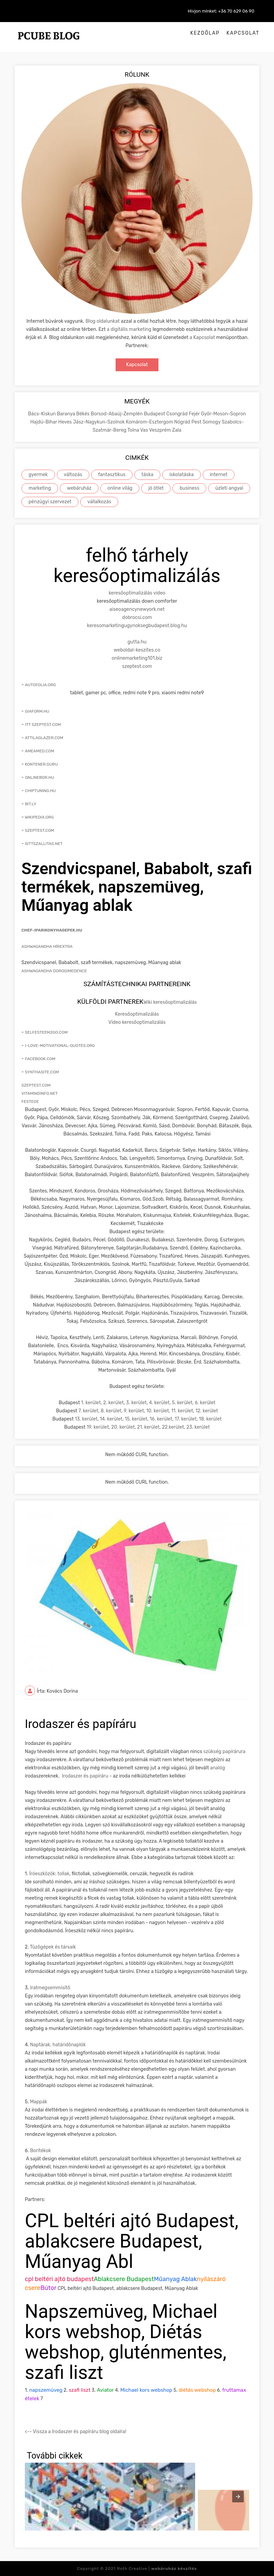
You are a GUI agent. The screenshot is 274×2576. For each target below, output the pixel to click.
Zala (176, 430)
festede (30, 1101)
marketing (40, 488)
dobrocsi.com (137, 617)
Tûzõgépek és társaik (53, 1947)
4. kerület (159, 1403)
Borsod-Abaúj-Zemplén (117, 414)
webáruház (79, 488)
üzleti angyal (229, 488)
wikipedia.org (39, 817)
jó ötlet (156, 488)
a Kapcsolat (202, 337)
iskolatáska (181, 474)
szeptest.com (137, 666)
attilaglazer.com (44, 737)
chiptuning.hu (40, 790)
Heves (65, 422)
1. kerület (91, 1403)
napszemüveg (46, 2390)
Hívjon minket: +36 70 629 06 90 (221, 11)
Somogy (212, 422)
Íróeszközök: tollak (49, 1874)
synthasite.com (42, 1072)
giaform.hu (37, 711)
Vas (144, 430)
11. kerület (182, 1411)
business (189, 488)
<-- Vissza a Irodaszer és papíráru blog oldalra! (75, 2431)
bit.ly (30, 804)
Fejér (195, 414)
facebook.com (40, 1058)
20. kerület (123, 1427)
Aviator (105, 2390)
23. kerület (198, 1427)
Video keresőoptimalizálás (137, 1022)
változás (73, 474)
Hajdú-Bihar (44, 422)
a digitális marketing (129, 329)
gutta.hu (137, 642)
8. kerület (111, 1411)
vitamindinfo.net (39, 1093)
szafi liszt (79, 2390)
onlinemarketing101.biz (137, 658)
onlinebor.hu (39, 777)
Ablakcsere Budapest (124, 2279)
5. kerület (182, 1403)
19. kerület (98, 1427)
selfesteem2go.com (46, 1032)
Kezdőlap (205, 33)
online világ (119, 488)
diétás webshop (197, 2390)
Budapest (155, 414)
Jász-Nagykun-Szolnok (99, 422)
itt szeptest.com (43, 724)
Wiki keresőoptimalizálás (170, 1002)
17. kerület (185, 1419)
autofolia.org (40, 684)
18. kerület (210, 1419)
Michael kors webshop (146, 2390)
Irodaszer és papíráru (85, 1776)
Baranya (66, 414)
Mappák (38, 2102)
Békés (83, 414)
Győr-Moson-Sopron (223, 414)
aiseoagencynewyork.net (137, 609)
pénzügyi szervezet (50, 502)
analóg (217, 1768)
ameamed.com (39, 751)
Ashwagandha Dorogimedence (54, 971)
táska (147, 474)
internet (218, 474)
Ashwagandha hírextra (46, 946)
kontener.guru (41, 764)
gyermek (38, 474)
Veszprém (160, 430)
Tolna (133, 430)
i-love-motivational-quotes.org (60, 1045)
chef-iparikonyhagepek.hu (51, 930)
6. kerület (205, 1403)
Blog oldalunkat (102, 321)
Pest (197, 422)
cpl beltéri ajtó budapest (59, 2279)
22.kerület (173, 1427)
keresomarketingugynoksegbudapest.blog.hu (137, 625)
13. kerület (86, 1419)
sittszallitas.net (44, 843)
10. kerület (157, 1411)
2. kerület (113, 1403)
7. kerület (88, 1411)
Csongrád (177, 414)
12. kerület (206, 1411)
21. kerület (148, 1427)
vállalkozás (99, 502)
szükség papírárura (224, 1751)
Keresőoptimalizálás (137, 1014)
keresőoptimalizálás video (137, 593)
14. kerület (111, 1419)
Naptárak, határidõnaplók (58, 2045)
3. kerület (136, 1403)
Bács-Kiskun (42, 414)
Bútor (48, 2288)
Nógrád (182, 422)
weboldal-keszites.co (137, 650)
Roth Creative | (157, 2568)
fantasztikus (112, 474)
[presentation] (238, 2496)
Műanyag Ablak (175, 2279)
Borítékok (40, 2151)
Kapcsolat (242, 33)
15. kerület (136, 1419)
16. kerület (161, 1419)
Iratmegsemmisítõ (50, 1988)
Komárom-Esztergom (150, 422)
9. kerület (134, 1411)
